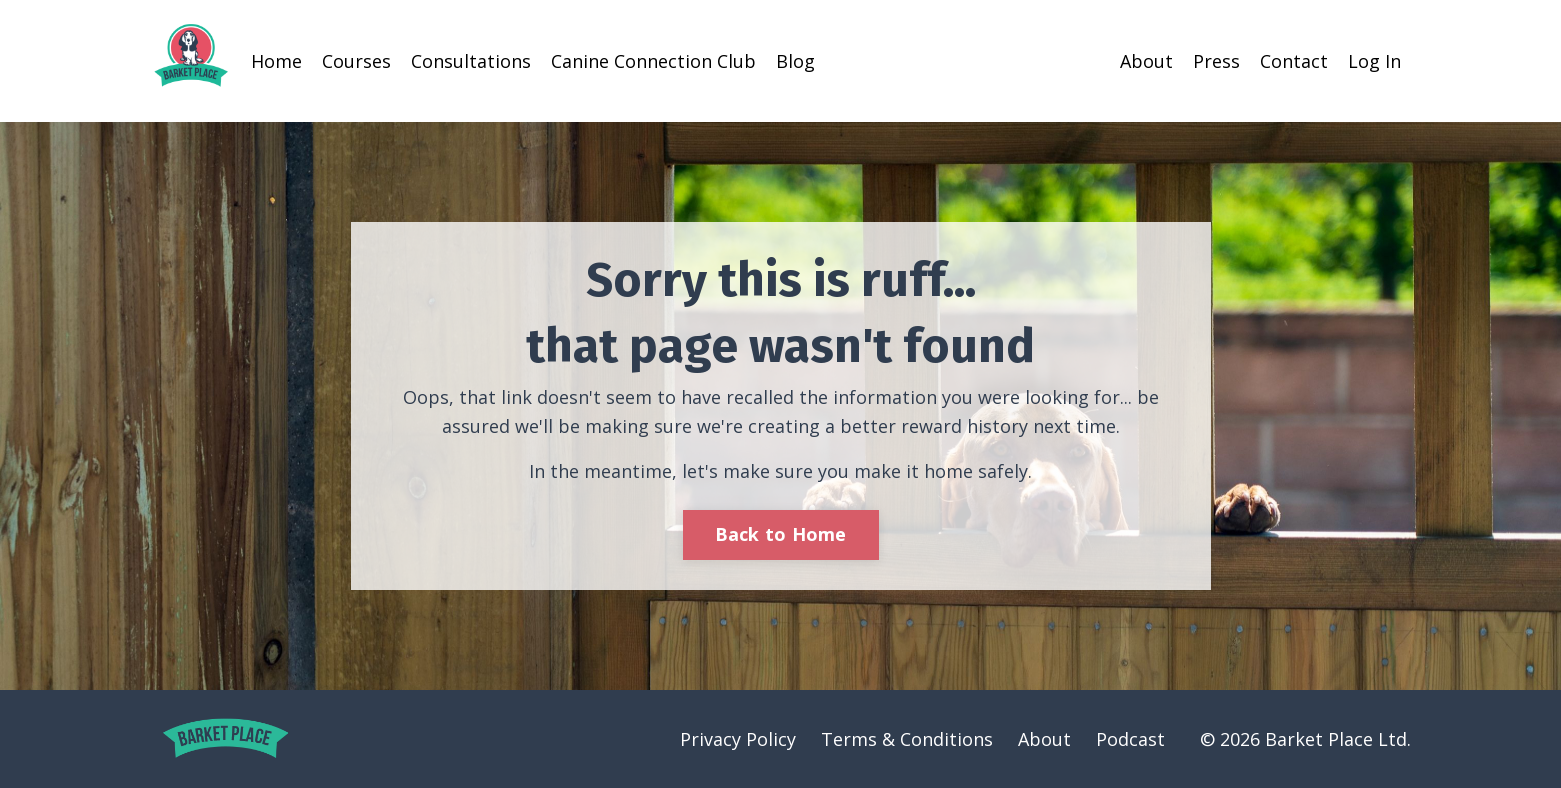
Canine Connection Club (653, 61)
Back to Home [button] (781, 534)
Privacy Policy (738, 739)
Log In (1374, 61)
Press (1216, 61)
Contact (1294, 61)
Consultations (471, 61)
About (1146, 61)
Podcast (1130, 739)
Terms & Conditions (907, 739)
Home (276, 61)
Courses (356, 61)
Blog (795, 61)
